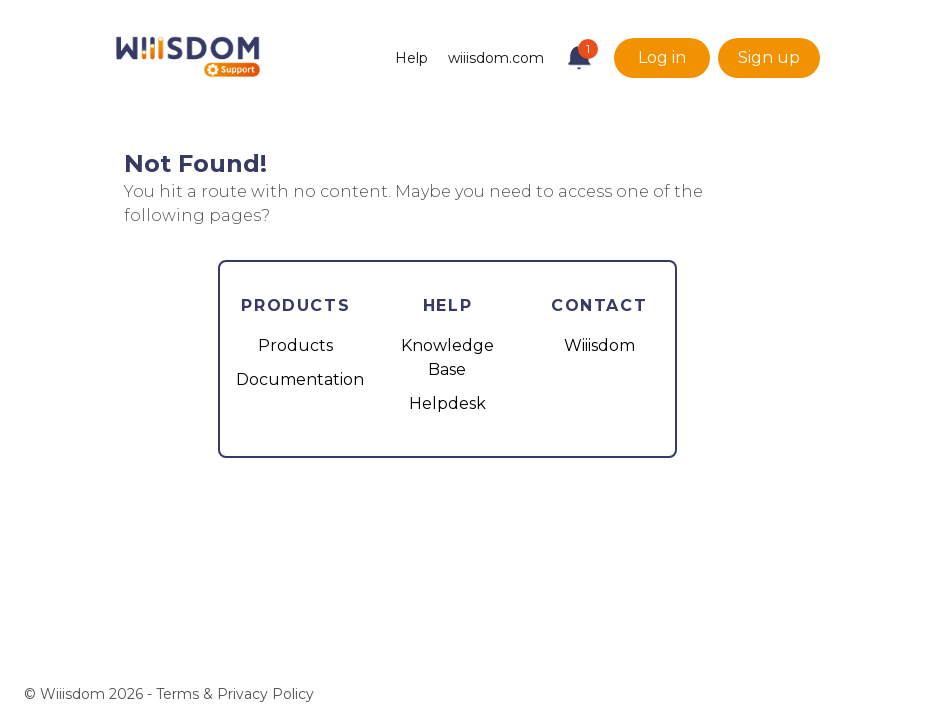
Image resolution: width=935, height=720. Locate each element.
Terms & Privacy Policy (235, 694)
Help (411, 58)
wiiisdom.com (496, 58)
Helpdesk (447, 403)
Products (295, 345)
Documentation (300, 379)
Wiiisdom (599, 345)
